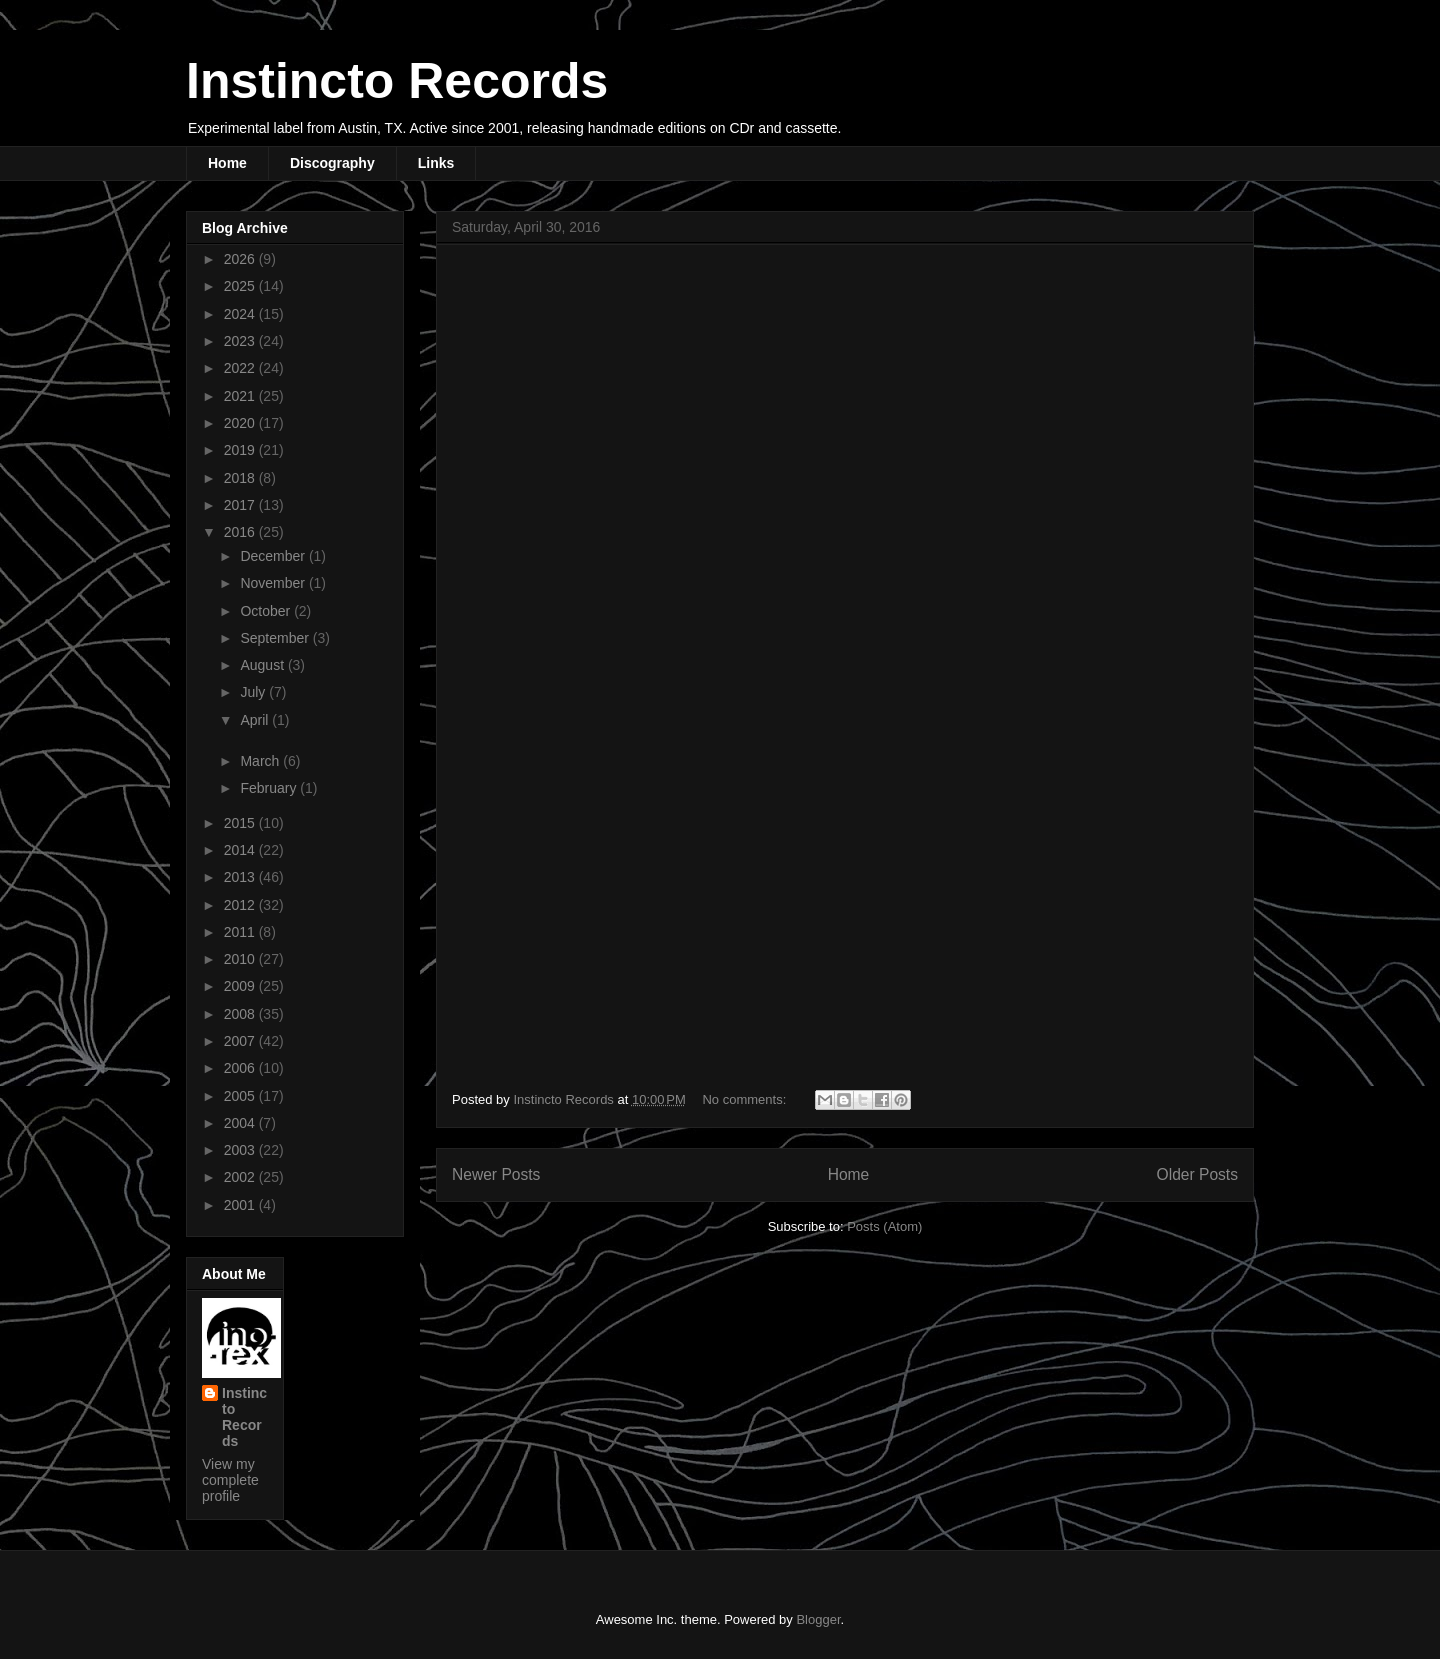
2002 (241, 1177)
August (263, 665)
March (261, 761)
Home (227, 163)
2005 (241, 1096)
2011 (241, 932)
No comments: (745, 1099)
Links (436, 163)
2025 (241, 286)
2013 (241, 877)
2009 (241, 986)
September (276, 638)
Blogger (818, 1619)
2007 (241, 1041)
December (274, 556)
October (267, 611)
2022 (241, 368)
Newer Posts (496, 1174)
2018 (241, 478)
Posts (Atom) (884, 1226)
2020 (241, 423)
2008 (241, 1014)
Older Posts (1197, 1174)
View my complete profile (230, 1480)
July (254, 692)
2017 (241, 505)
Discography (332, 163)
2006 (241, 1068)
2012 (241, 905)
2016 (241, 532)
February (270, 788)
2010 (241, 959)
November (274, 583)
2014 (241, 850)
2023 (241, 341)
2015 (241, 823)
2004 (241, 1123)
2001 (241, 1205)
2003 (241, 1150)
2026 (241, 259)
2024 (241, 314)
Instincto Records (397, 81)
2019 (241, 450)
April (256, 720)
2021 (241, 396)
